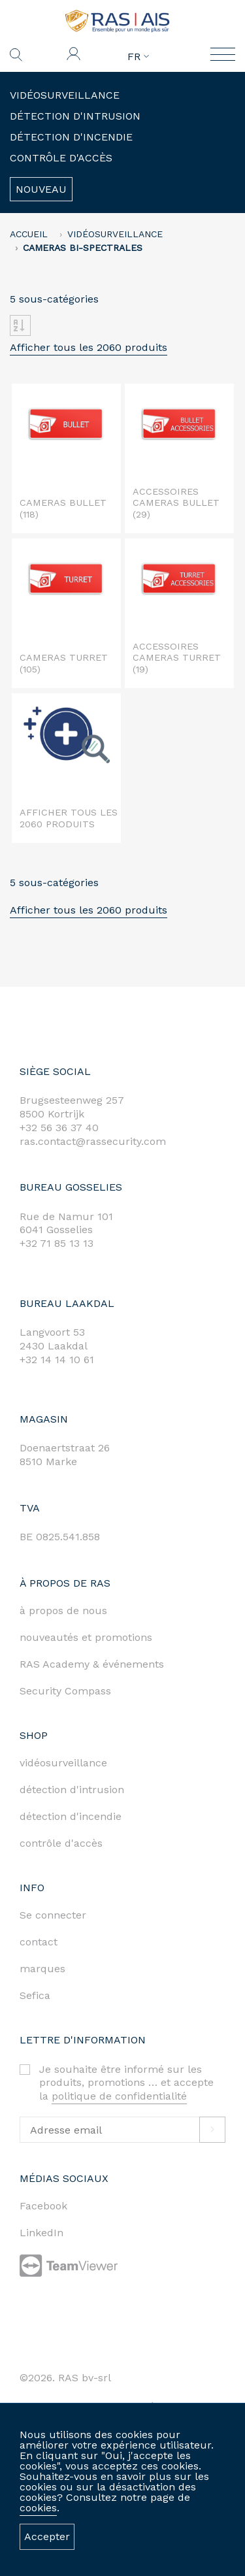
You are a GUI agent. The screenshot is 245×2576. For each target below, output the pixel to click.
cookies (38, 2508)
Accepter (47, 2536)
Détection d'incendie (71, 137)
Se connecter (53, 1915)
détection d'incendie (71, 1816)
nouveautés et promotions (86, 1637)
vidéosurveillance (63, 1763)
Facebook (43, 2206)
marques (42, 1968)
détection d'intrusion (72, 1789)
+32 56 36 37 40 (59, 1127)
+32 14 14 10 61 (57, 1359)
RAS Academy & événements (92, 1664)
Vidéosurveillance (65, 95)
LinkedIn (41, 2232)
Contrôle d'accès (61, 158)
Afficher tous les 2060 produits (88, 347)
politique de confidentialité (119, 2096)
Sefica (35, 1995)
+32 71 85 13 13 (56, 1243)
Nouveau (41, 189)
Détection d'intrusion (75, 116)
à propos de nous (63, 1610)
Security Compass (65, 1691)
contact (38, 1942)
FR (138, 57)
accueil (29, 234)
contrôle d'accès (61, 1843)
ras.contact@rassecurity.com (93, 1141)
